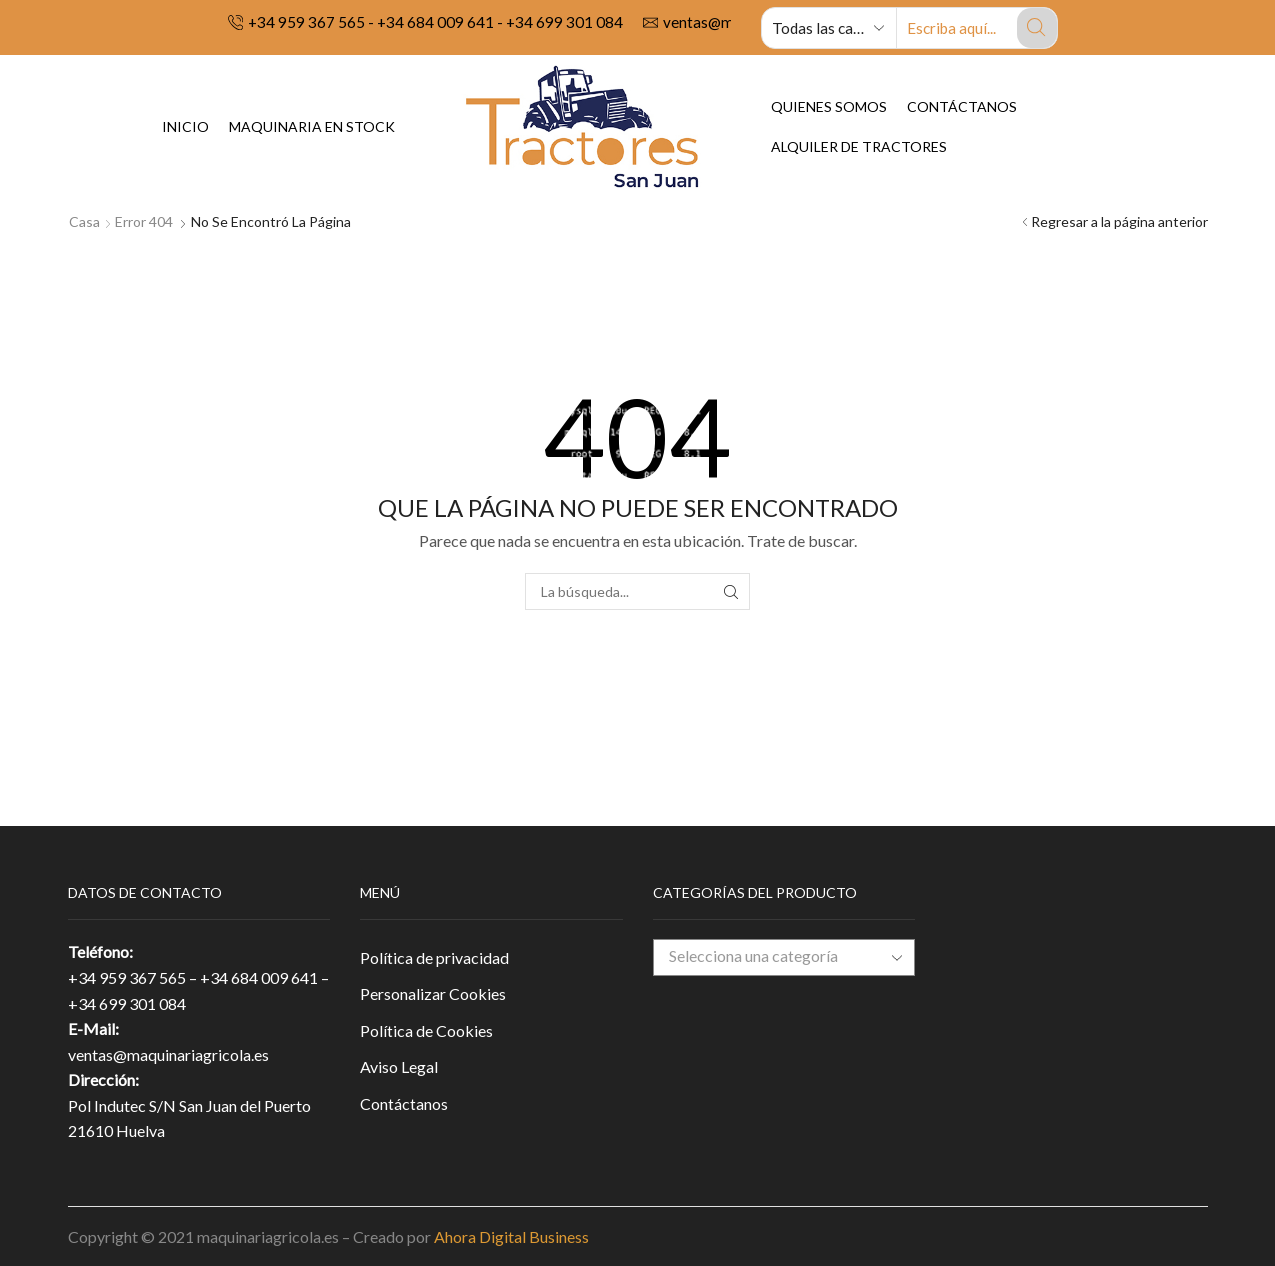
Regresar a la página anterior (1119, 221)
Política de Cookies (426, 1030)
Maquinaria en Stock (312, 126)
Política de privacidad (434, 957)
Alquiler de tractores (859, 146)
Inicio (185, 126)
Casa (84, 221)
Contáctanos (962, 106)
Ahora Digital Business (511, 1236)
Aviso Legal (399, 1066)
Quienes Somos (829, 106)
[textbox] (768, 956)
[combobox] (784, 957)
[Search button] (1037, 28)
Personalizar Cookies (433, 993)
